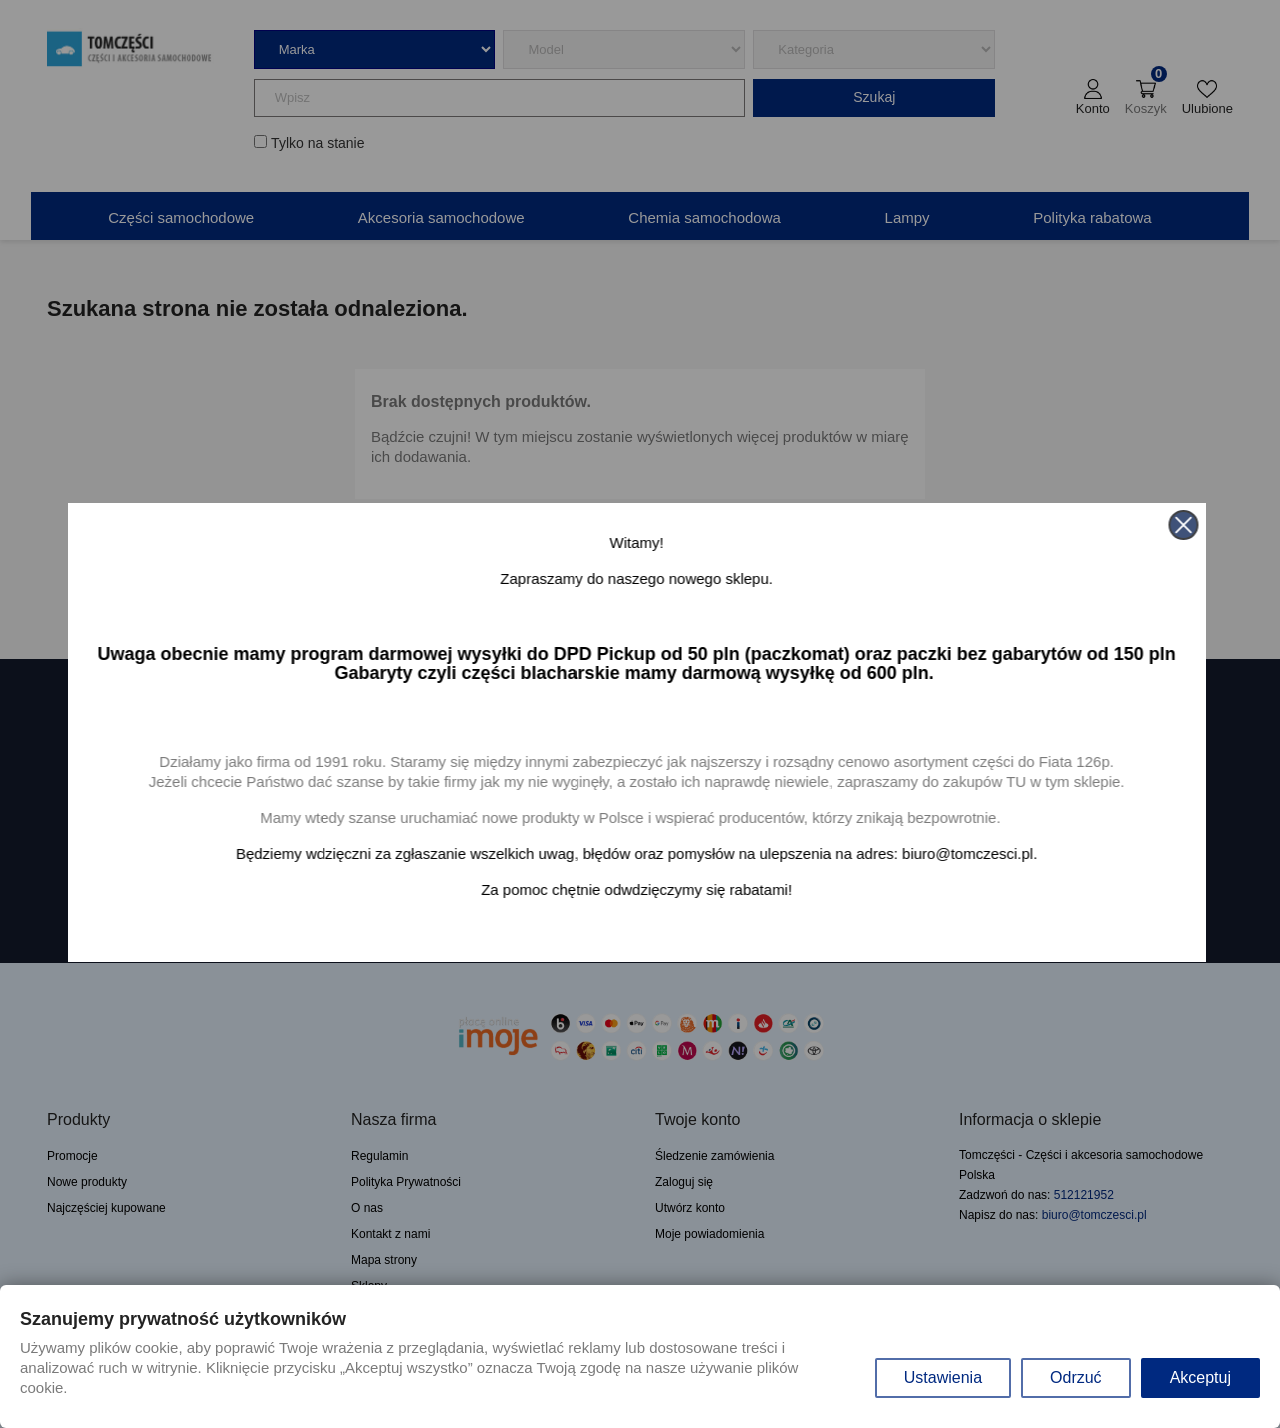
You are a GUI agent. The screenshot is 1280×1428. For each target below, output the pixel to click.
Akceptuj (1200, 1377)
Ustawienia (943, 1377)
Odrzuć (1076, 1377)
